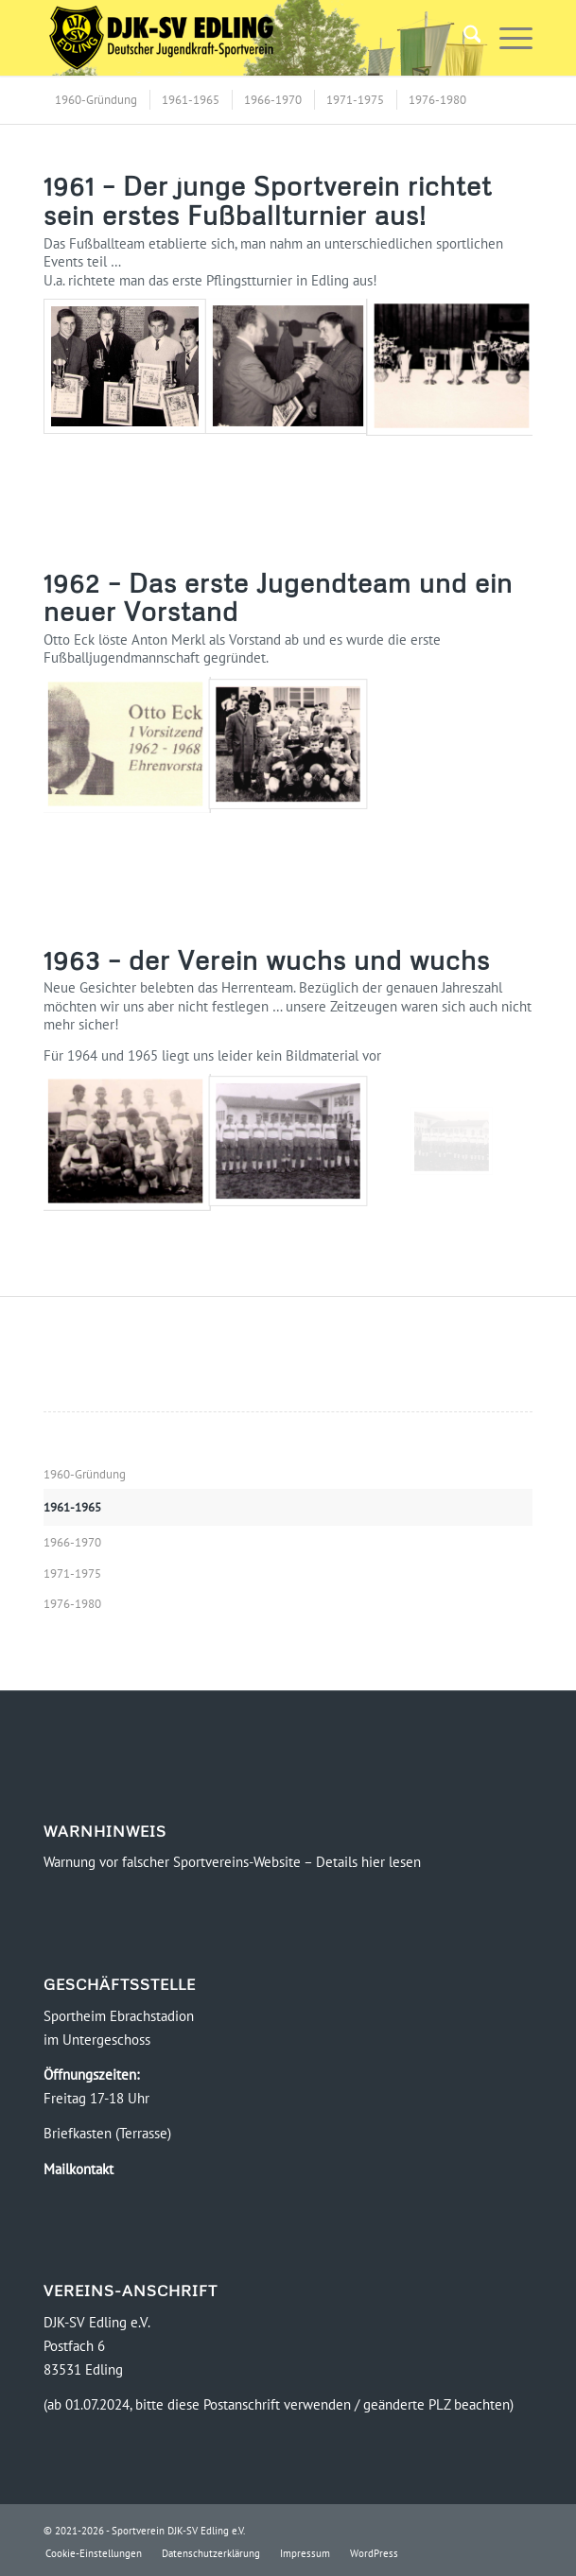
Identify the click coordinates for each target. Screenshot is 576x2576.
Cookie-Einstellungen (93, 2553)
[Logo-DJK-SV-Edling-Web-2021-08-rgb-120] (239, 38)
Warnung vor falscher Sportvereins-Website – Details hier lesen (232, 1862)
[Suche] (463, 38)
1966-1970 (72, 1542)
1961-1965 (72, 1507)
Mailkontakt (78, 2169)
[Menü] (506, 38)
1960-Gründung (85, 1474)
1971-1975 (72, 1573)
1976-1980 (72, 1604)
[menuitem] (463, 38)
